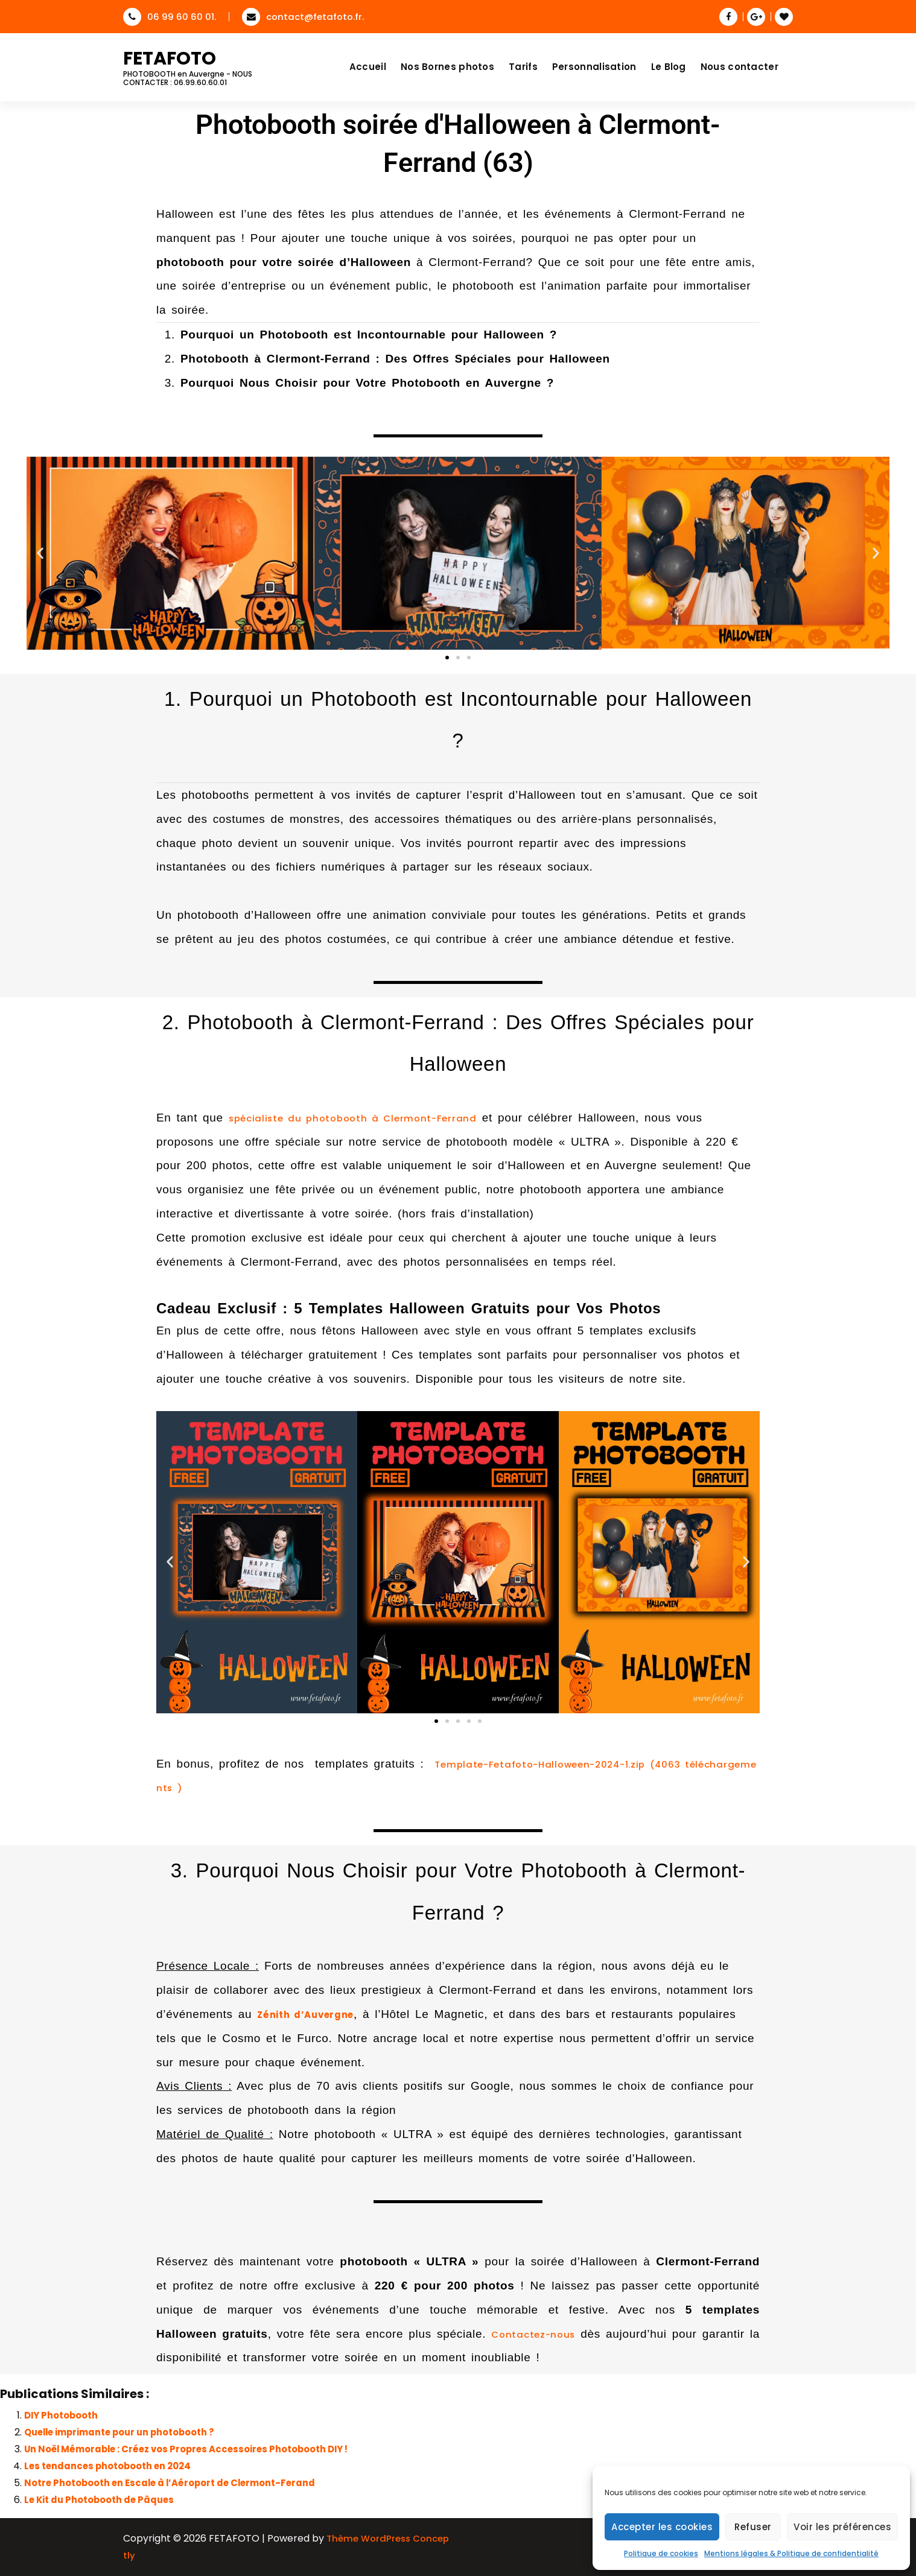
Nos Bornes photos (447, 66)
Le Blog (668, 66)
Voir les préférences (842, 2526)
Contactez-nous (533, 2334)
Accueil (367, 66)
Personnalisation (594, 66)
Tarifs (523, 66)
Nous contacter (739, 66)
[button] (40, 553)
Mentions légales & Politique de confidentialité (791, 2553)
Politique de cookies (661, 2553)
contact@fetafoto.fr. (303, 16)
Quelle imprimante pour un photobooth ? (119, 2432)
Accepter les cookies (662, 2526)
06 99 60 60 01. (169, 16)
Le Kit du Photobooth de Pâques (99, 2499)
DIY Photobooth (61, 2415)
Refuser (753, 2526)
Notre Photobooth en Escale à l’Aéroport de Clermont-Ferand (169, 2482)
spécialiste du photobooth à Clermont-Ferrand (353, 1118)
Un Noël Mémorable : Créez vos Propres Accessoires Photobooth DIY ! (186, 2449)
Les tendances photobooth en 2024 (107, 2466)
